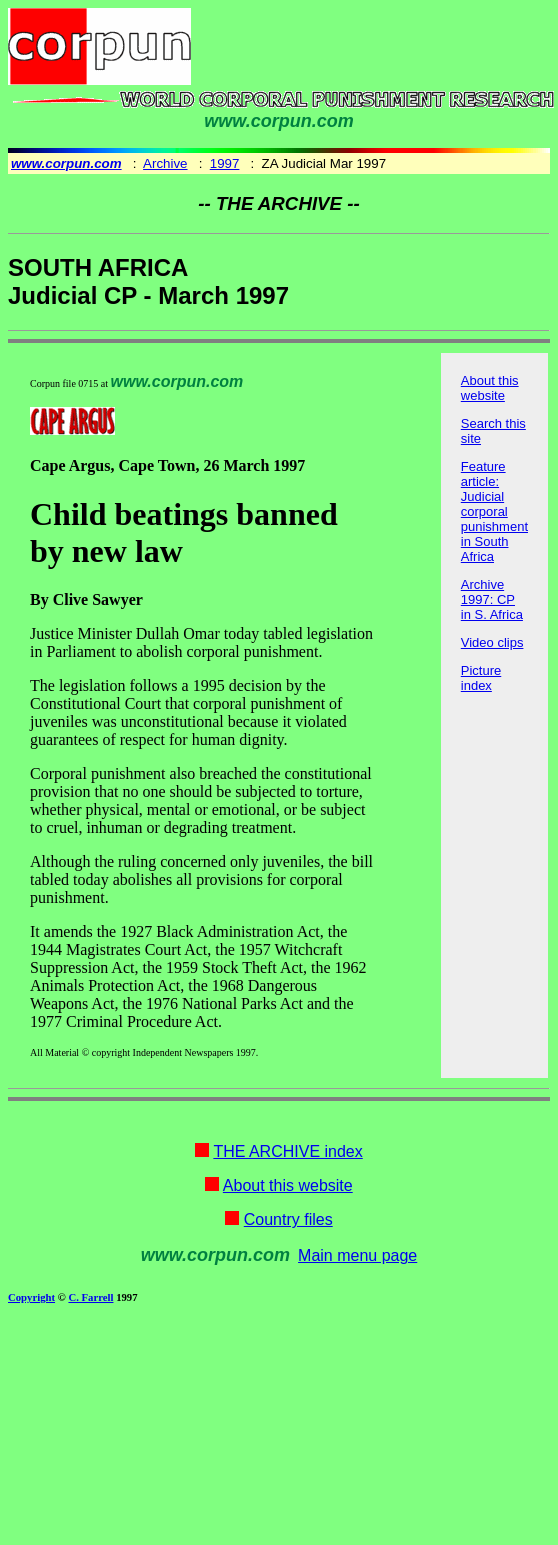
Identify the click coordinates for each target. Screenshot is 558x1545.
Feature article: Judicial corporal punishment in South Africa (494, 511)
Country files (288, 1219)
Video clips (492, 642)
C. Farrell (90, 1297)
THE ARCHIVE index (287, 1151)
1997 (225, 163)
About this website (490, 388)
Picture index (481, 678)
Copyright (31, 1297)
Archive (165, 163)
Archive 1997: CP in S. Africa (492, 599)
